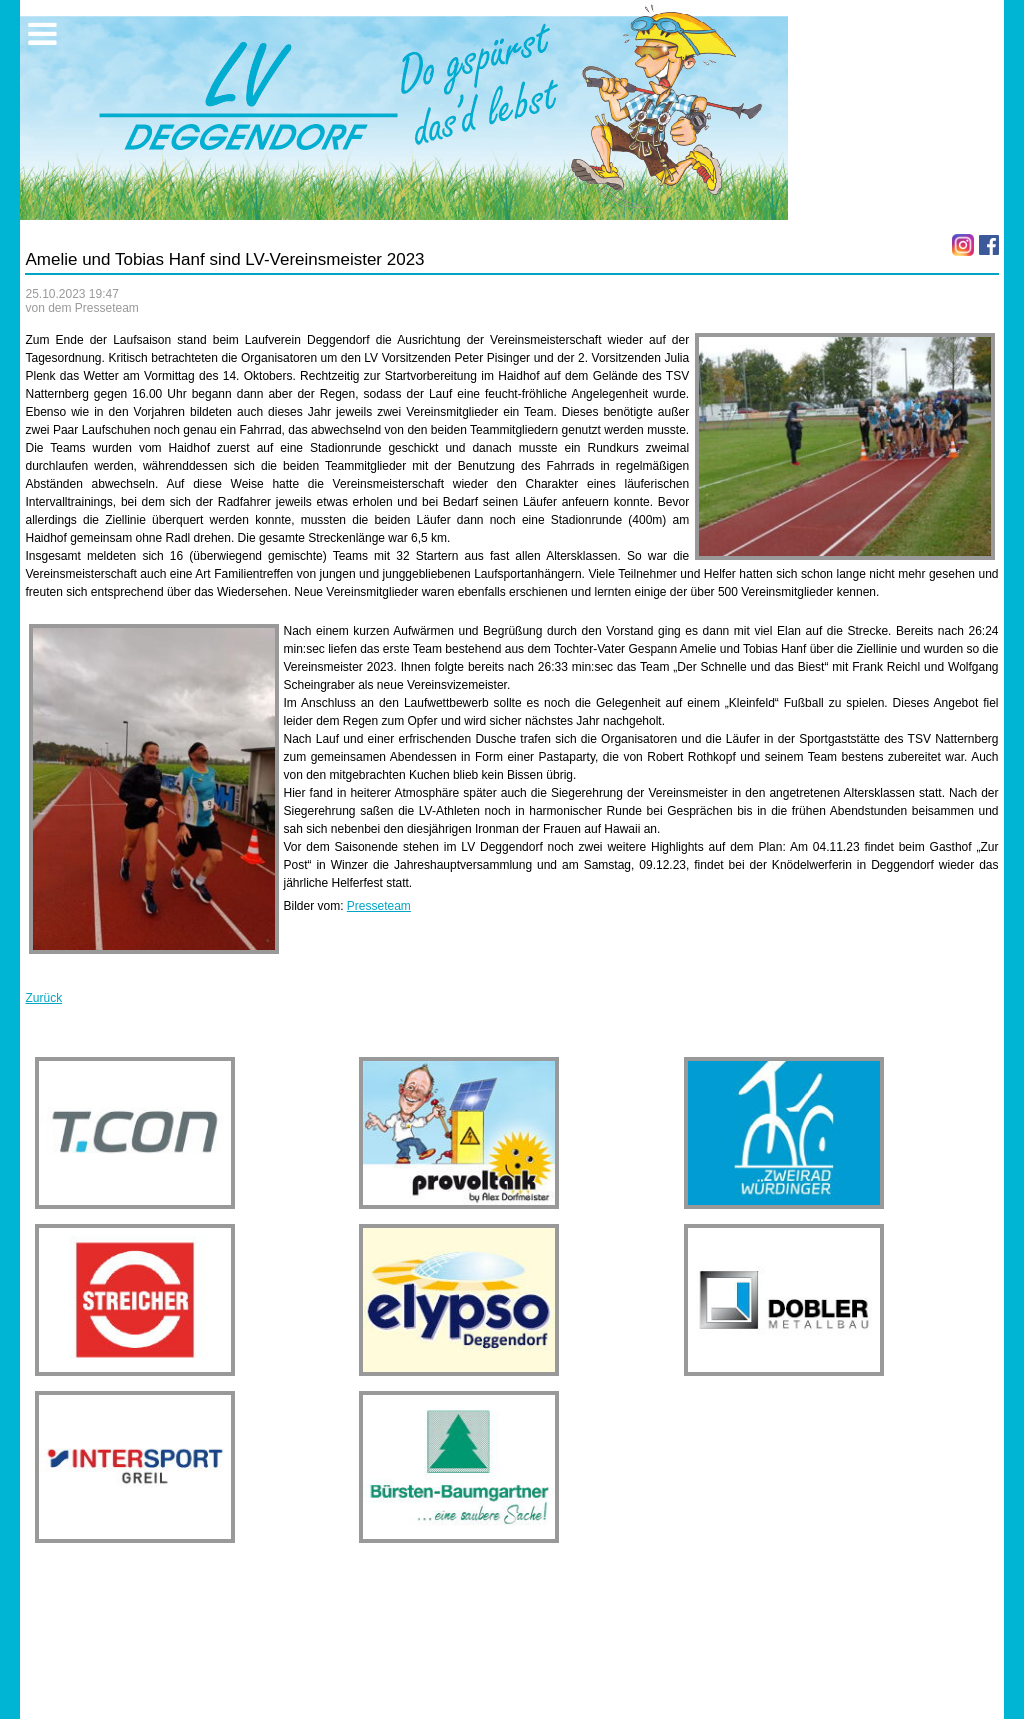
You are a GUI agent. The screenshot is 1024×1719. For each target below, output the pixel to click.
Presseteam (379, 906)
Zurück (43, 998)
